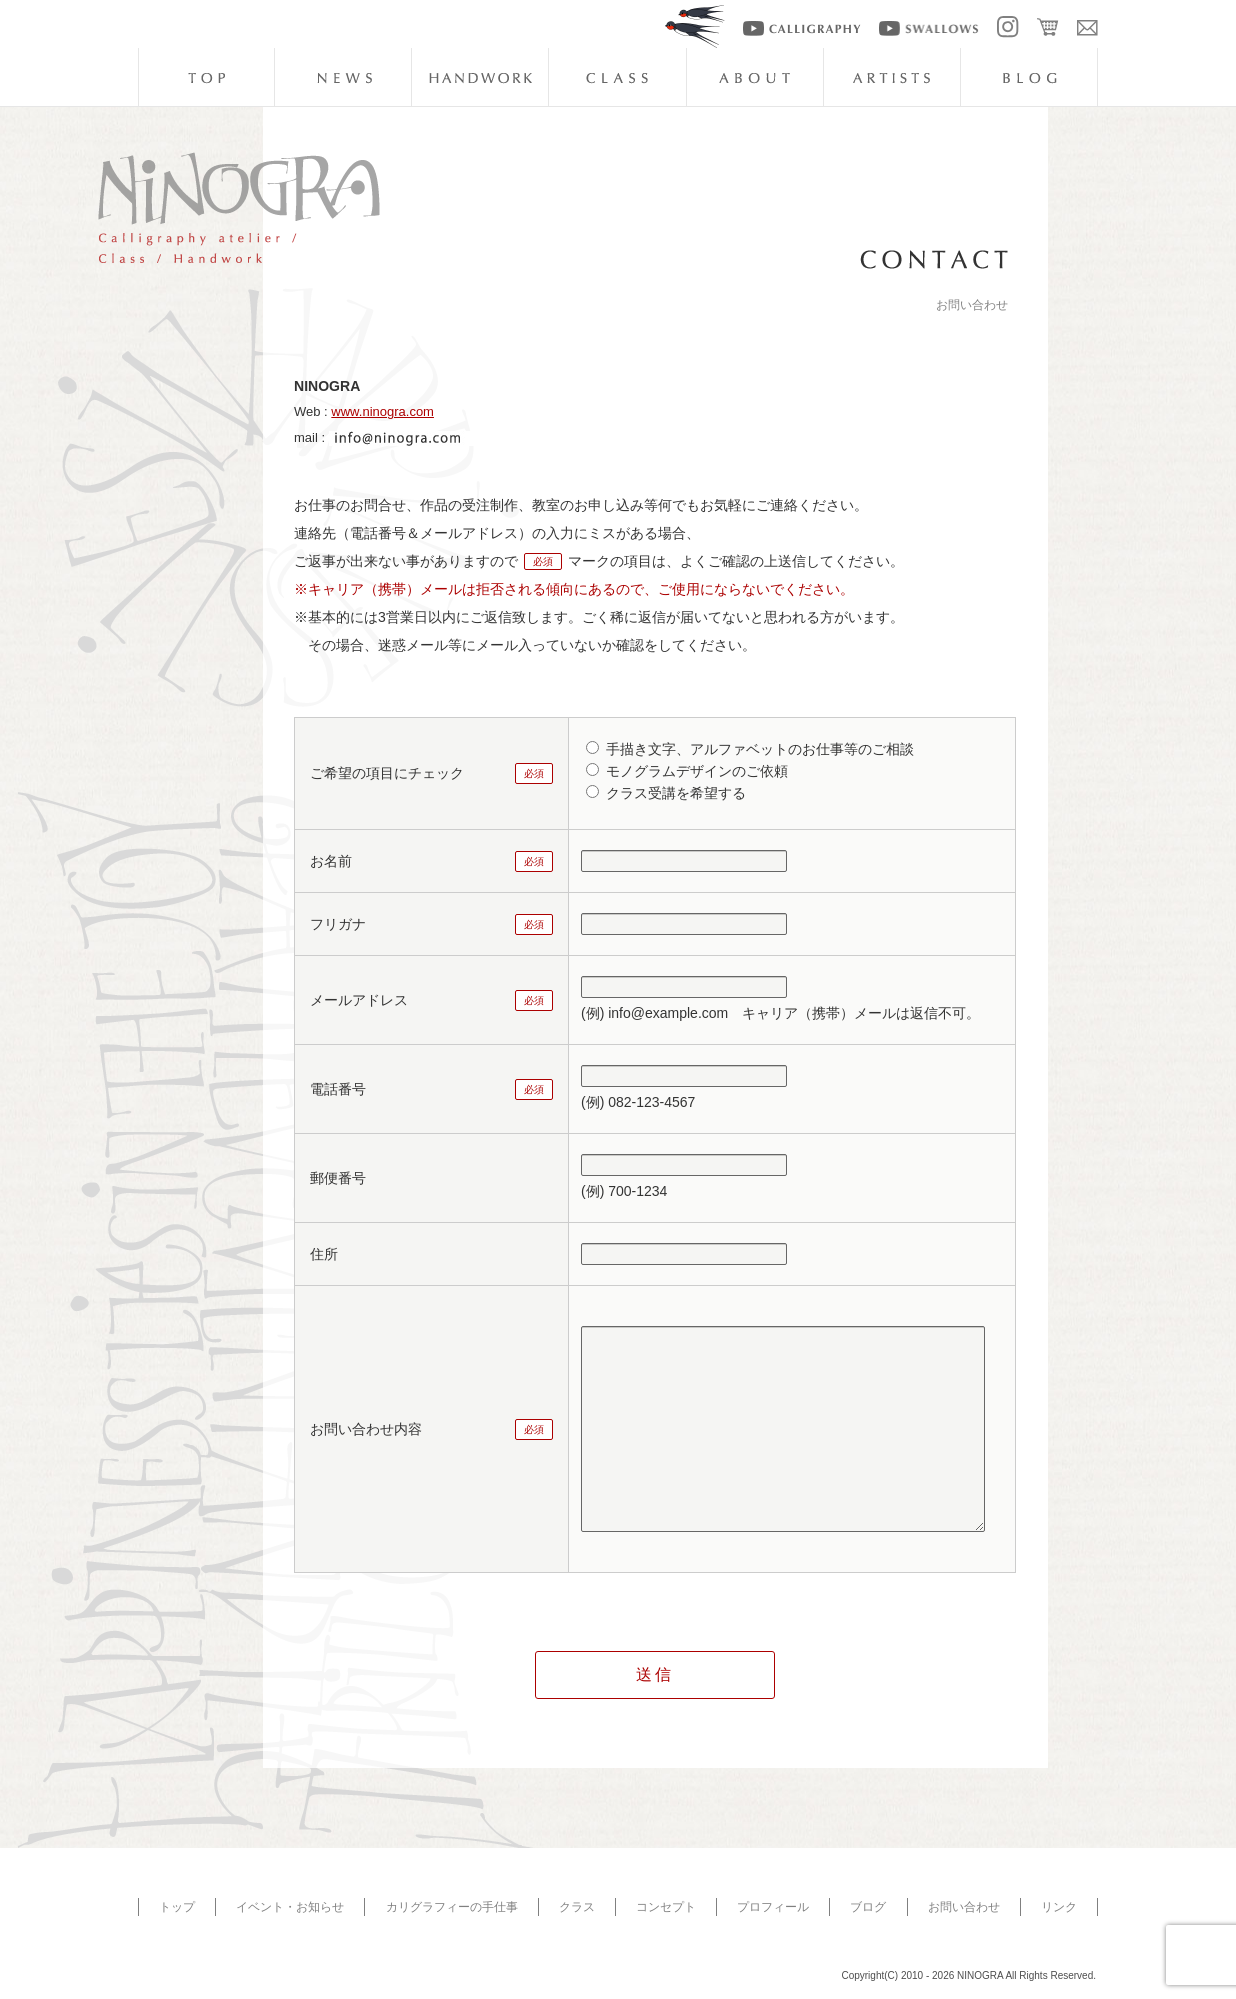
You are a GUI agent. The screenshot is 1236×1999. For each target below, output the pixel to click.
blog (1029, 77)
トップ (177, 1907)
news (343, 77)
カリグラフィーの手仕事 (452, 1907)
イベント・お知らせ (290, 1907)
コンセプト (666, 1907)
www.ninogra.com (382, 411)
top (206, 77)
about (755, 77)
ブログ (868, 1907)
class (617, 77)
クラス (577, 1907)
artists (892, 77)
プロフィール (773, 1907)
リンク (1059, 1907)
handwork (480, 77)
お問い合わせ (964, 1907)
